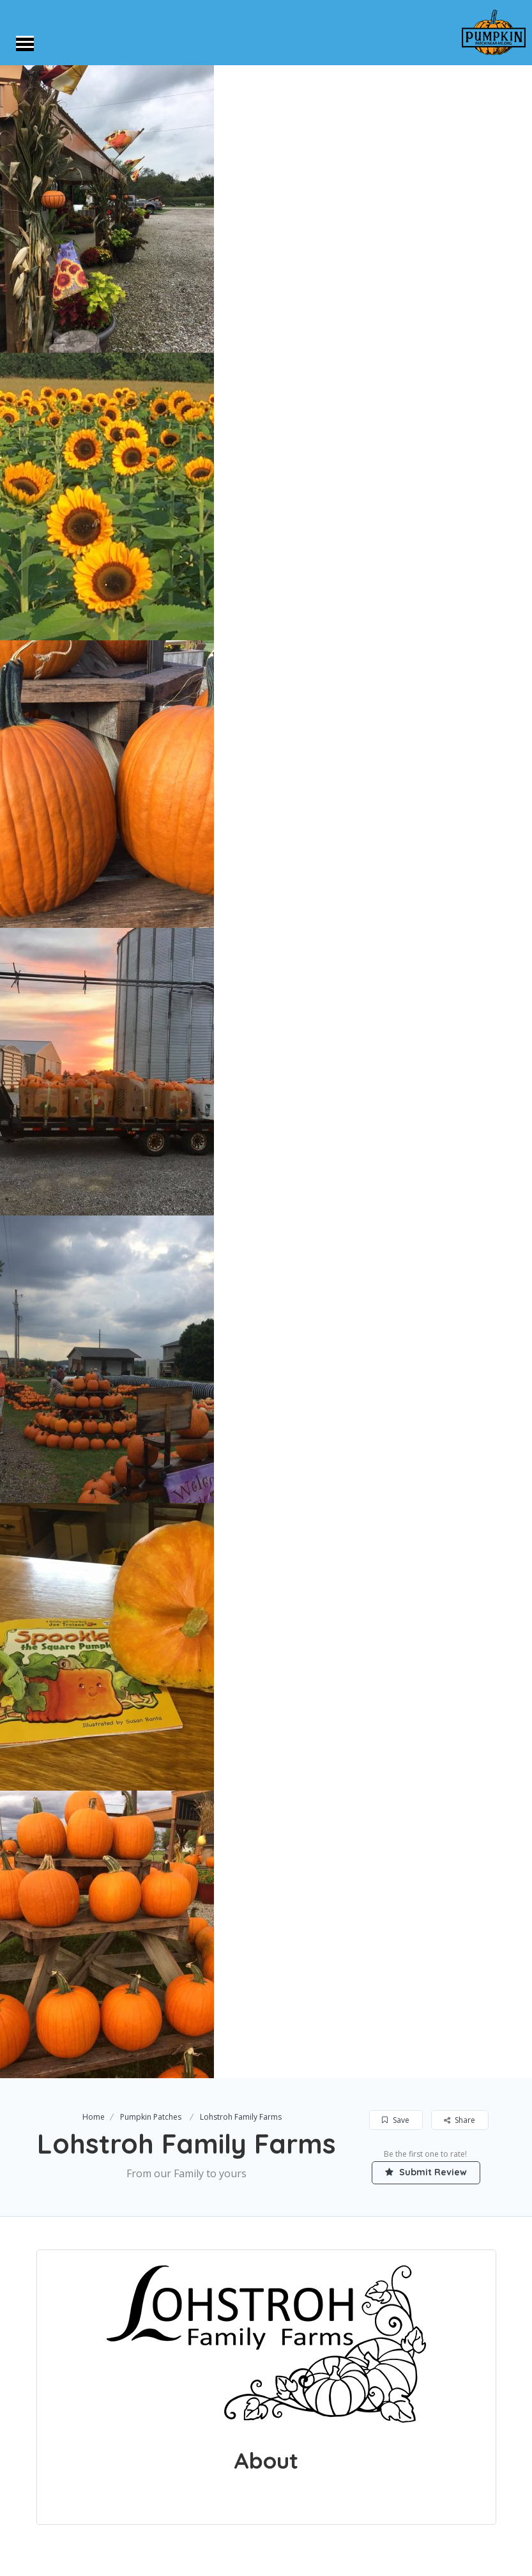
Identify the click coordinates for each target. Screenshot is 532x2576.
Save (395, 2120)
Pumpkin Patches (150, 2116)
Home (93, 2116)
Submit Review (426, 2172)
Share (459, 2120)
